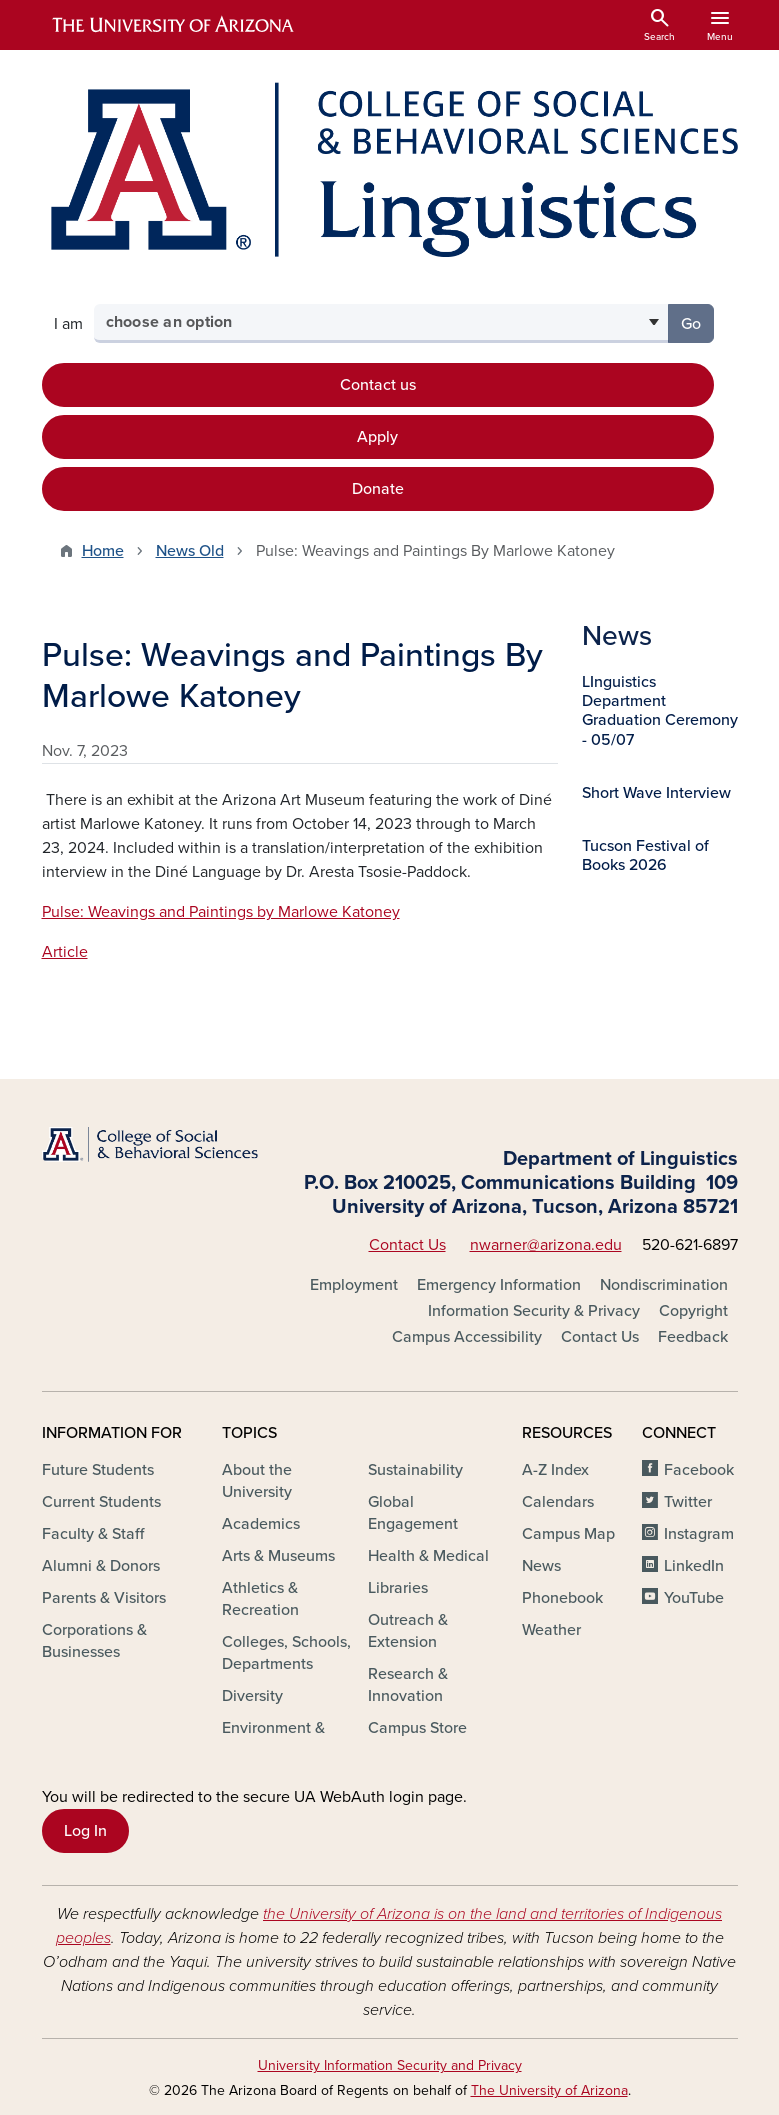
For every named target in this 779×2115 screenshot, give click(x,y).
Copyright (693, 1311)
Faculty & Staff (93, 1534)
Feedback (693, 1337)
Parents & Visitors (104, 1598)
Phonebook (562, 1598)
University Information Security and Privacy (390, 2065)
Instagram (699, 1534)
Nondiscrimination (664, 1285)
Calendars (558, 1502)
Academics (261, 1524)
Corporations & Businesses (94, 1641)
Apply (377, 437)
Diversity (252, 1696)
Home (103, 551)
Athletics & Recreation (260, 1599)
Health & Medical (428, 1556)
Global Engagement (413, 1513)
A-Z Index (555, 1470)
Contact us (378, 385)
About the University (257, 1481)
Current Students (101, 1502)
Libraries (398, 1588)
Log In (85, 1831)
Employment (354, 1285)
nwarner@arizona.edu (546, 1245)
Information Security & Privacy (534, 1311)
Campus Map (568, 1534)
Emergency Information (499, 1285)
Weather (551, 1630)
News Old (190, 551)
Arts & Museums (278, 1556)
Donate (378, 489)
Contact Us (407, 1245)
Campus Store (417, 1728)
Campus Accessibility (467, 1337)
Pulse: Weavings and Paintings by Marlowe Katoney (221, 912)
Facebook (699, 1470)
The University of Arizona (549, 2090)
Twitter (688, 1502)
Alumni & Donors (101, 1566)
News (541, 1566)
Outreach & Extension (408, 1631)
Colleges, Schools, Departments (286, 1653)
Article (65, 952)
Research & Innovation (408, 1685)
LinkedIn (694, 1566)
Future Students (98, 1470)
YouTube (694, 1598)
